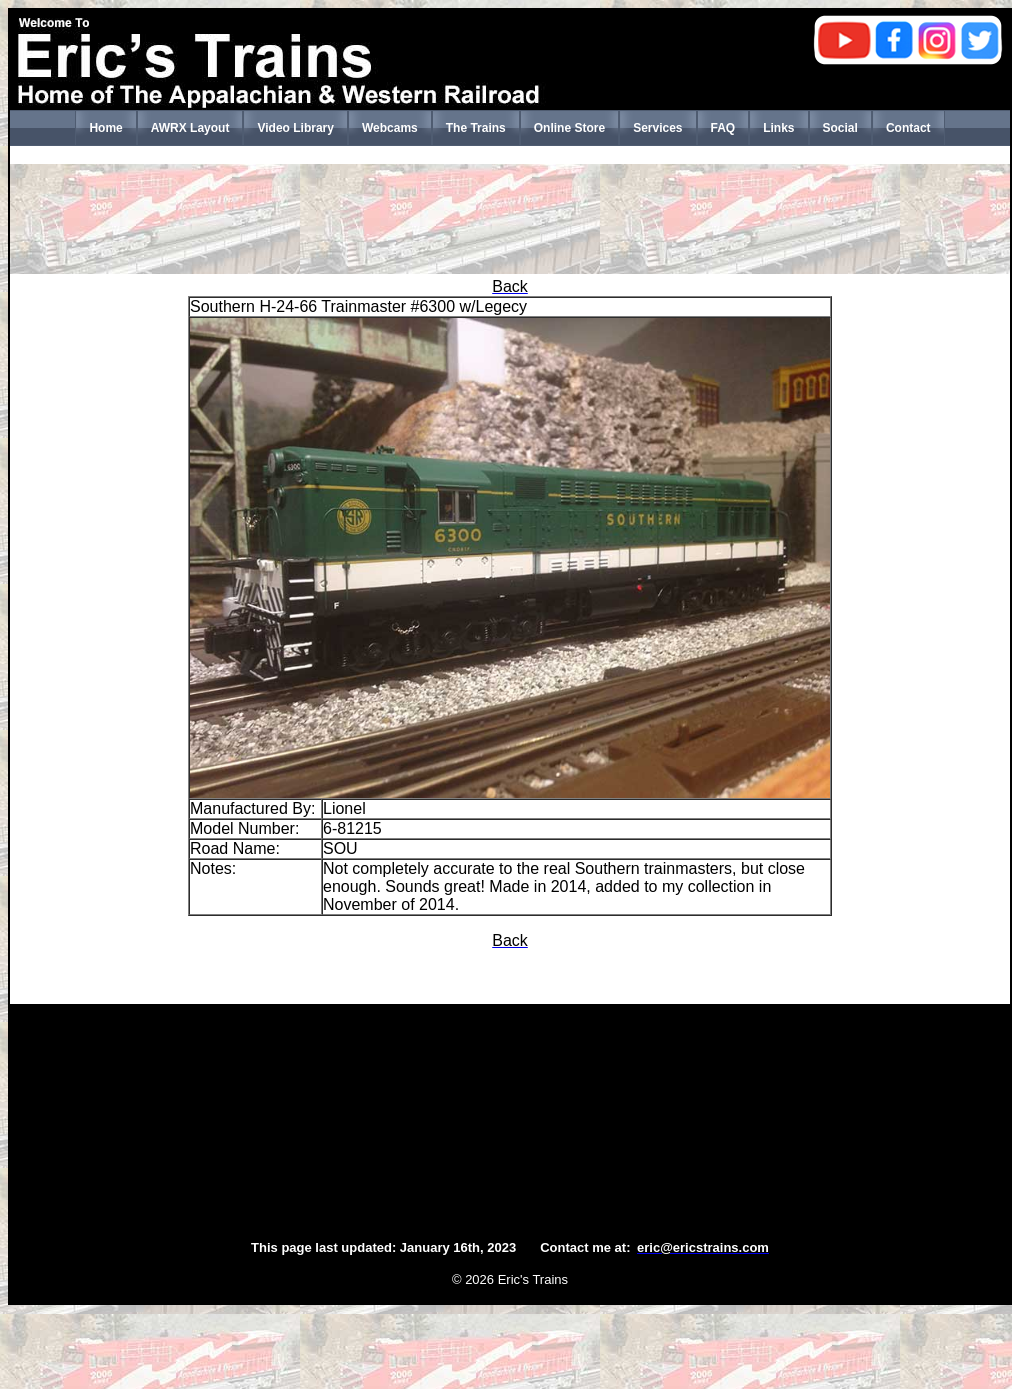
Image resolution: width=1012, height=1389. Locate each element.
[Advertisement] (510, 219)
